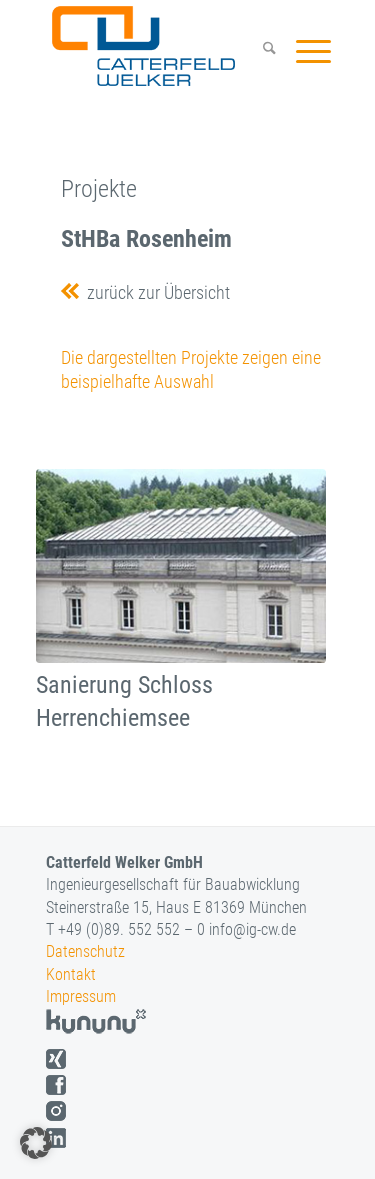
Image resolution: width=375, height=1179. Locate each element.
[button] (36, 1143)
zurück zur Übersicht (154, 292)
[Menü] (303, 51)
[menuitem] (259, 51)
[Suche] (259, 51)
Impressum (81, 996)
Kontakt (71, 974)
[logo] (162, 46)
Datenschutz (85, 951)
